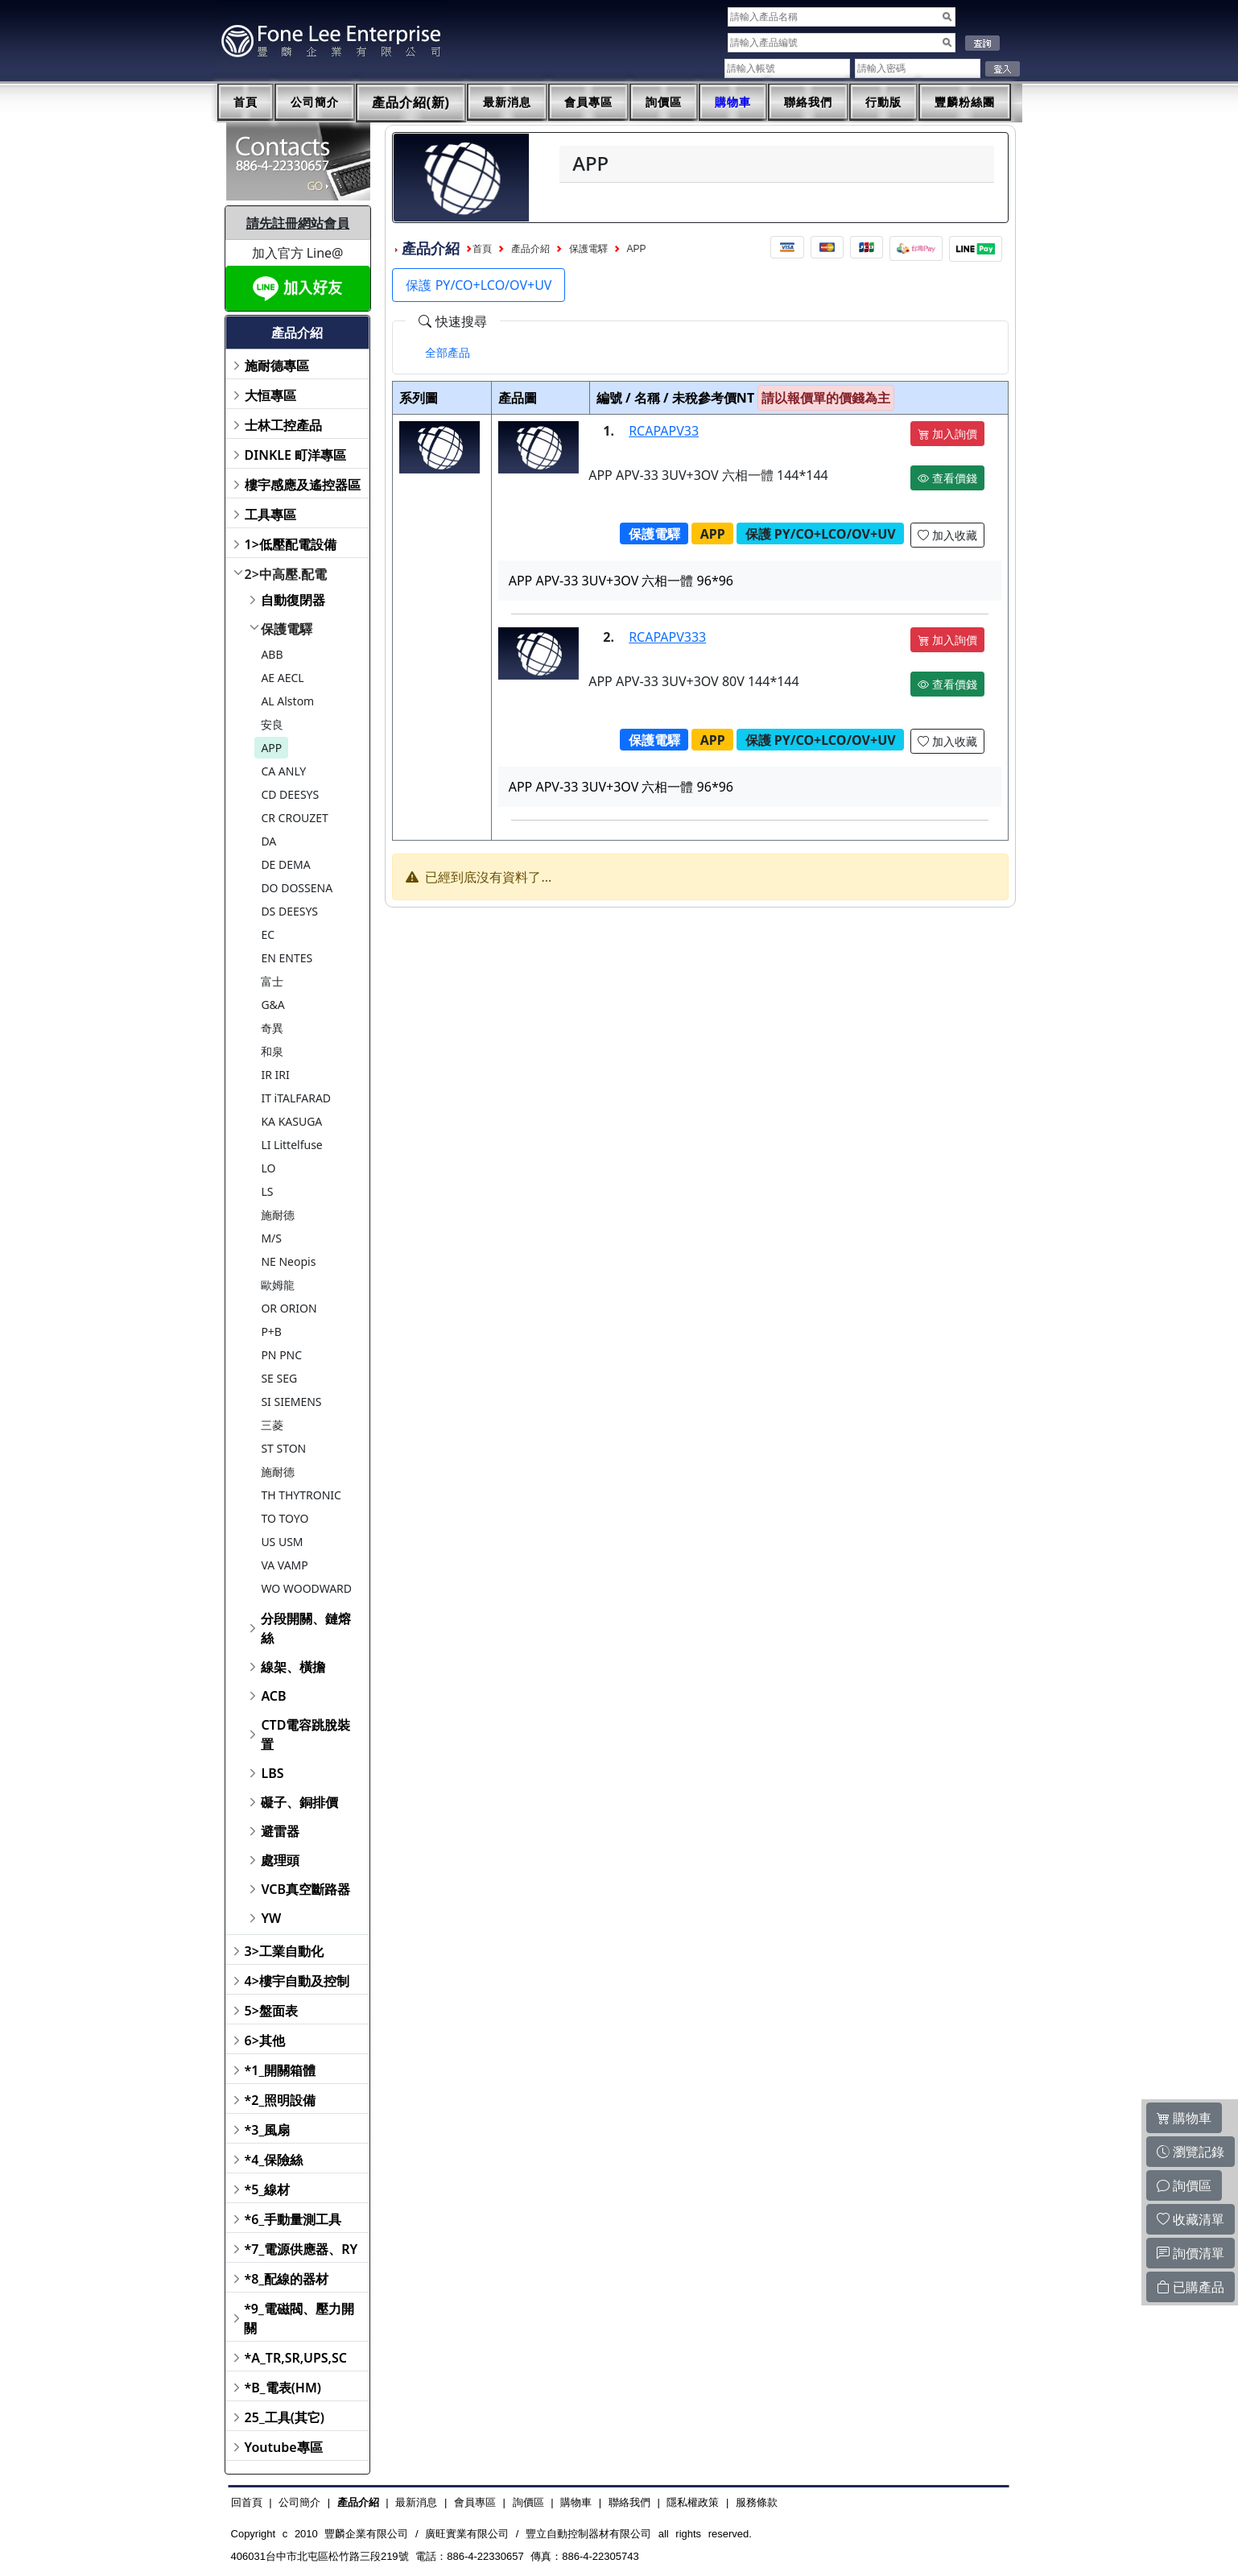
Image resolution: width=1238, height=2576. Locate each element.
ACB (273, 1696)
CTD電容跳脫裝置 (305, 1734)
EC (267, 934)
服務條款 (757, 2502)
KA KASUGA (291, 1121)
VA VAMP (284, 1565)
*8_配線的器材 (287, 2279)
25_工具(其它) (284, 2417)
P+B (271, 1331)
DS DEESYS (289, 911)
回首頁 (246, 2502)
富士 (272, 981)
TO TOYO (284, 1518)
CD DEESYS (290, 794)
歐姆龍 (278, 1284)
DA (268, 841)
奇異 (272, 1028)
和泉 (272, 1051)
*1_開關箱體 (280, 2070)
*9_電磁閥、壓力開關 (299, 2318)
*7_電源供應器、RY (301, 2249)
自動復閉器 (293, 600)
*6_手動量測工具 (293, 2219)
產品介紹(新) (411, 103)
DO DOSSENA (296, 887)
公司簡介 (315, 102)
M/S (271, 1238)
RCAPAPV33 (664, 431)
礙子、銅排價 (299, 1802)
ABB (272, 654)
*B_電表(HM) (283, 2387)
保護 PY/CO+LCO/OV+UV (478, 285)
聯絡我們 (808, 102)
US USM (282, 1541)
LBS (272, 1773)
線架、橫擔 (293, 1667)
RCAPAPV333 (667, 637)
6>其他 (265, 2040)
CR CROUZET (294, 817)
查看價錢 (947, 478)
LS (267, 1191)
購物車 (733, 102)
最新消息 (507, 102)
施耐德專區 (277, 365)
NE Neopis (288, 1261)
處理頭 (280, 1860)
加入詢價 (947, 433)
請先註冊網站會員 (297, 223)
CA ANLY (283, 771)
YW (271, 1918)
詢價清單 (1190, 2253)
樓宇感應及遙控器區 (303, 485)
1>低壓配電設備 (290, 544)
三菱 (272, 1425)
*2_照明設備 (280, 2100)
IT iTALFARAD (296, 1098)
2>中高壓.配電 (286, 574)
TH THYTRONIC (301, 1495)
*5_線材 (268, 2189)
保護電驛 (286, 629)
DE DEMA (285, 864)
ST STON (283, 1448)
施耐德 (278, 1214)
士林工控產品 (283, 425)
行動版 (883, 102)
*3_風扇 (268, 2130)
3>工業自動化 (284, 1951)
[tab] (447, 352)
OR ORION (288, 1308)
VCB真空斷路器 (305, 1889)
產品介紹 (530, 248)
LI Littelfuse (291, 1144)
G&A (272, 1004)
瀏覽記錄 (1190, 2151)
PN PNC (281, 1354)
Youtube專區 (284, 2447)
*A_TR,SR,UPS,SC (296, 2358)
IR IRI (275, 1074)
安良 (272, 724)
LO (268, 1168)
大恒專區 (270, 395)
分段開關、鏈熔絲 (306, 1628)
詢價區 (664, 102)
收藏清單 (1190, 2219)
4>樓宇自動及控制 (297, 1981)
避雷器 (280, 1831)
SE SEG (279, 1378)
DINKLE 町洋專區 (296, 455)
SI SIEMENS (291, 1401)
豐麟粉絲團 (965, 102)
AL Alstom (287, 701)
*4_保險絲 (274, 2160)
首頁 (245, 102)
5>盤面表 (271, 2011)
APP (271, 747)
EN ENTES (286, 957)
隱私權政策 (692, 2502)
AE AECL (282, 677)
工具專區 (270, 514)
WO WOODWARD (306, 1588)
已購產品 (1190, 2287)
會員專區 (588, 102)
